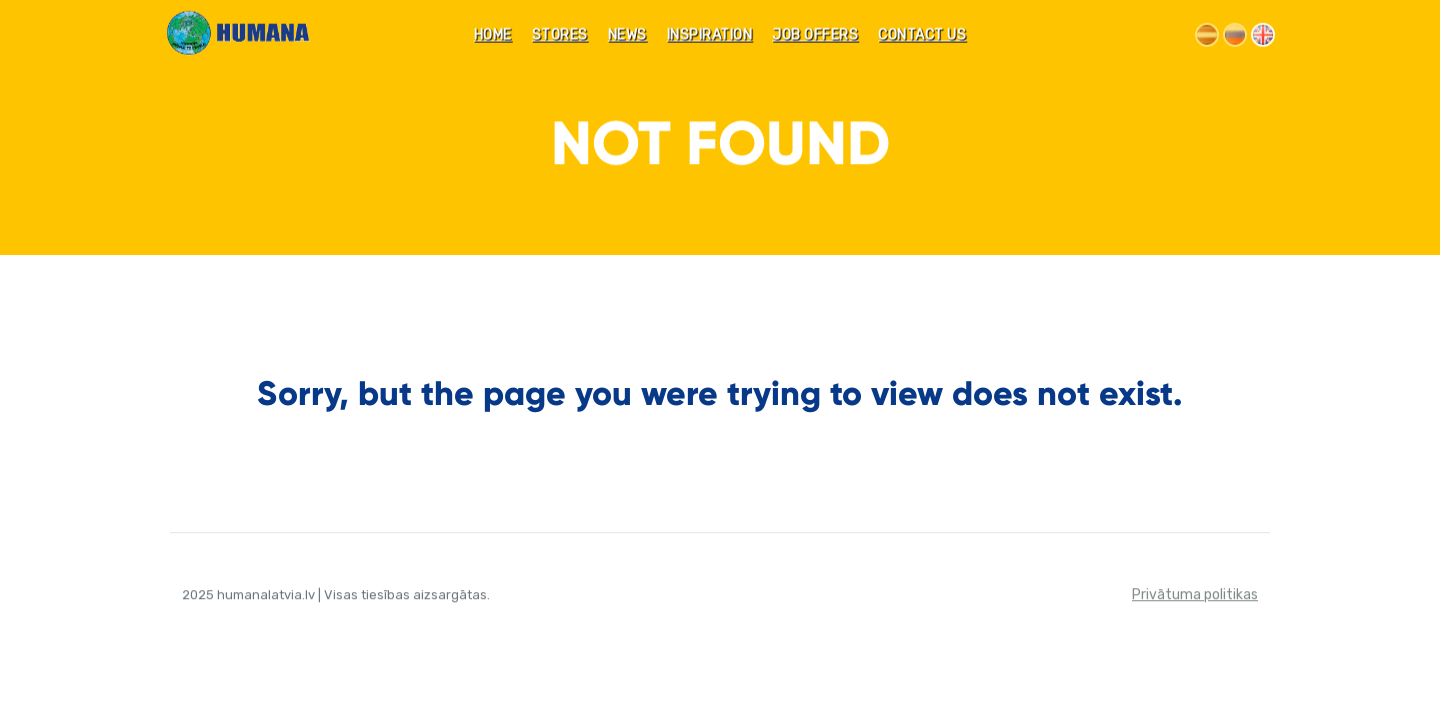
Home (493, 36)
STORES (560, 36)
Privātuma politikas (1195, 595)
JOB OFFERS (815, 36)
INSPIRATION (710, 36)
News (627, 36)
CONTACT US (922, 36)
